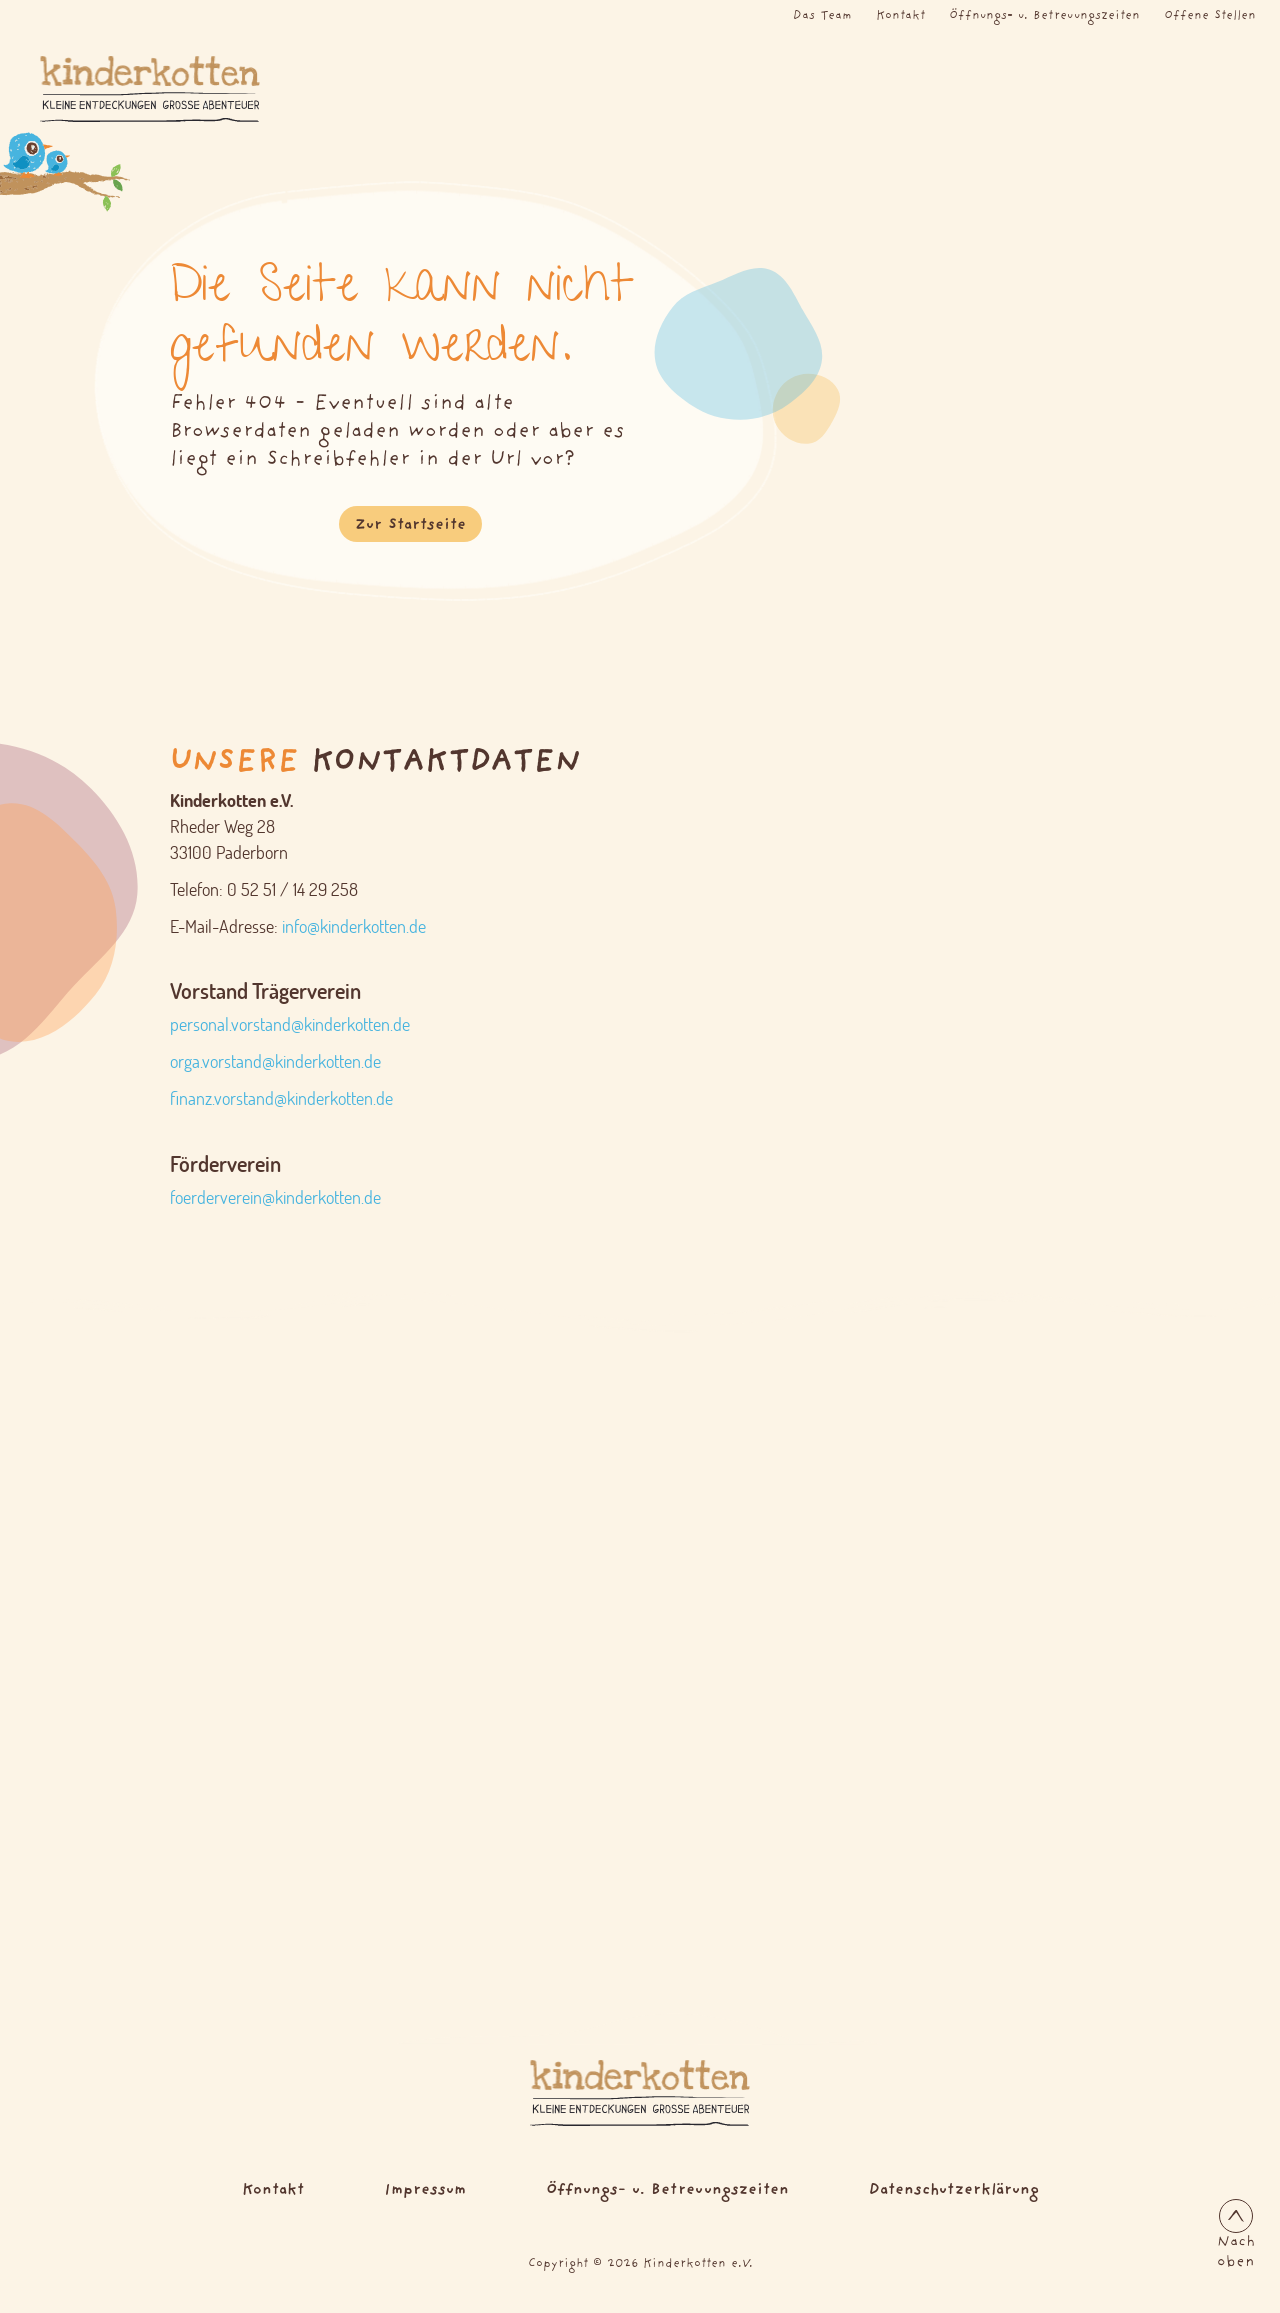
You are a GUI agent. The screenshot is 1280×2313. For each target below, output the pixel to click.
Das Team (822, 16)
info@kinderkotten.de (354, 926)
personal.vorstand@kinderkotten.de (290, 1024)
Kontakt (900, 16)
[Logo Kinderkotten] (128, 89)
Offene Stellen (1210, 16)
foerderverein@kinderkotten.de (275, 1197)
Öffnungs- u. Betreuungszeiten (1044, 16)
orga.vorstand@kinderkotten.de (275, 1061)
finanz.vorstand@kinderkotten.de (281, 1098)
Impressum (425, 2190)
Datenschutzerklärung (954, 2190)
